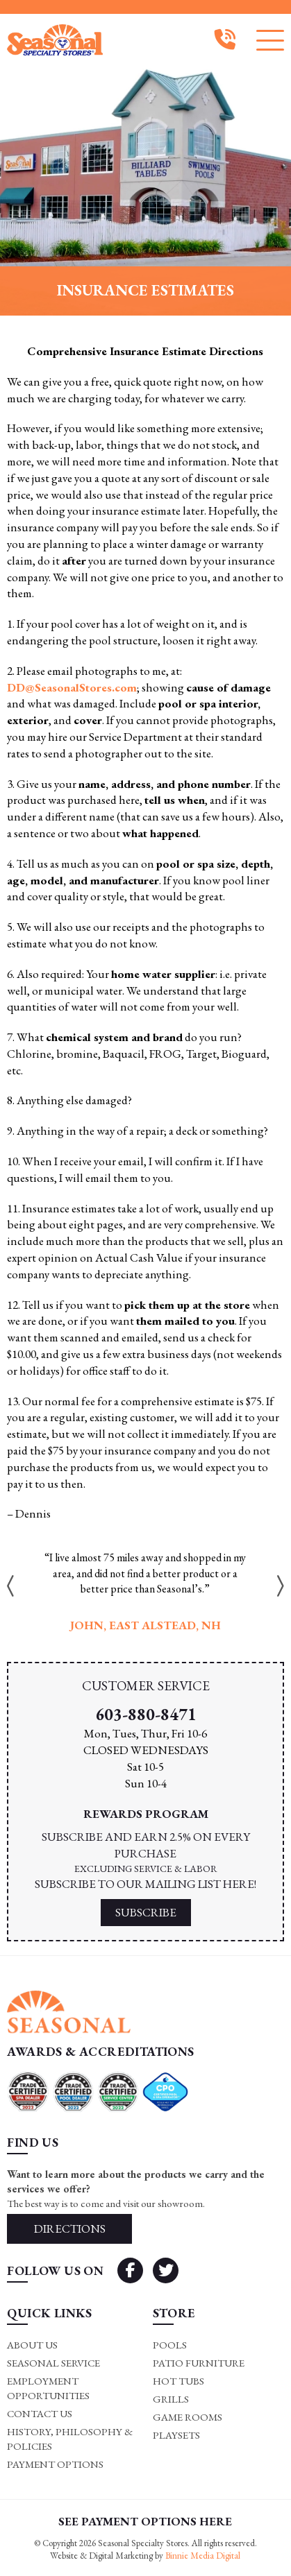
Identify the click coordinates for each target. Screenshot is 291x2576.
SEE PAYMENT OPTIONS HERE (145, 2521)
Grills (171, 2398)
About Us (32, 2344)
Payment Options (55, 2464)
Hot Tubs (178, 2380)
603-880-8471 (146, 1714)
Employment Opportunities (48, 2388)
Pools (170, 2344)
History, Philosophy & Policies (70, 2439)
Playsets (176, 2434)
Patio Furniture (198, 2362)
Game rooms (187, 2416)
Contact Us (39, 2413)
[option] (145, 1592)
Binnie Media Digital (202, 2555)
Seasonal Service (53, 2362)
